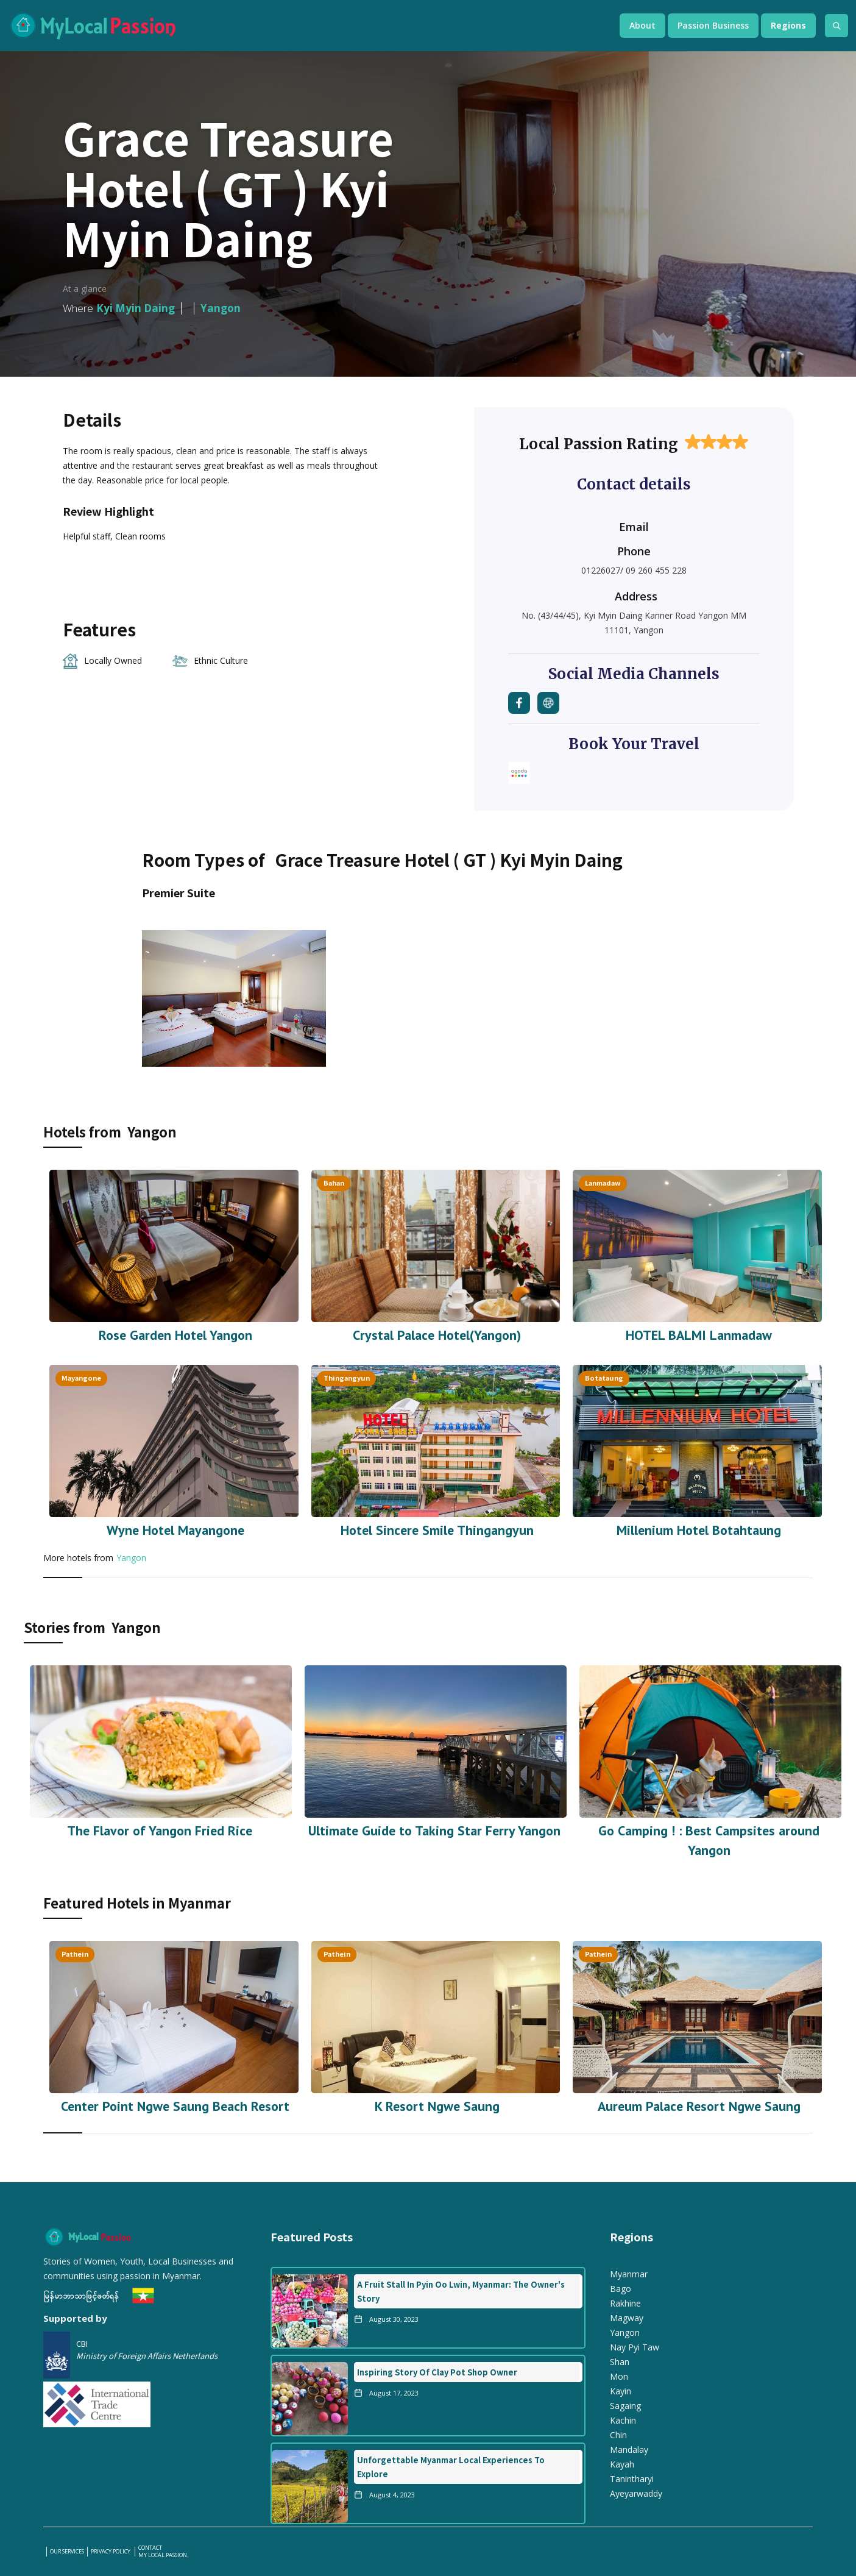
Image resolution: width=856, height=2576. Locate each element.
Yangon (131, 1558)
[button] (642, 25)
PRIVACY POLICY (111, 2551)
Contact (150, 2548)
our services (67, 2551)
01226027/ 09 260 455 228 (634, 570)
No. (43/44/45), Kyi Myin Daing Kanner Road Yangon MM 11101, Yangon (634, 623)
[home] (302, 25)
